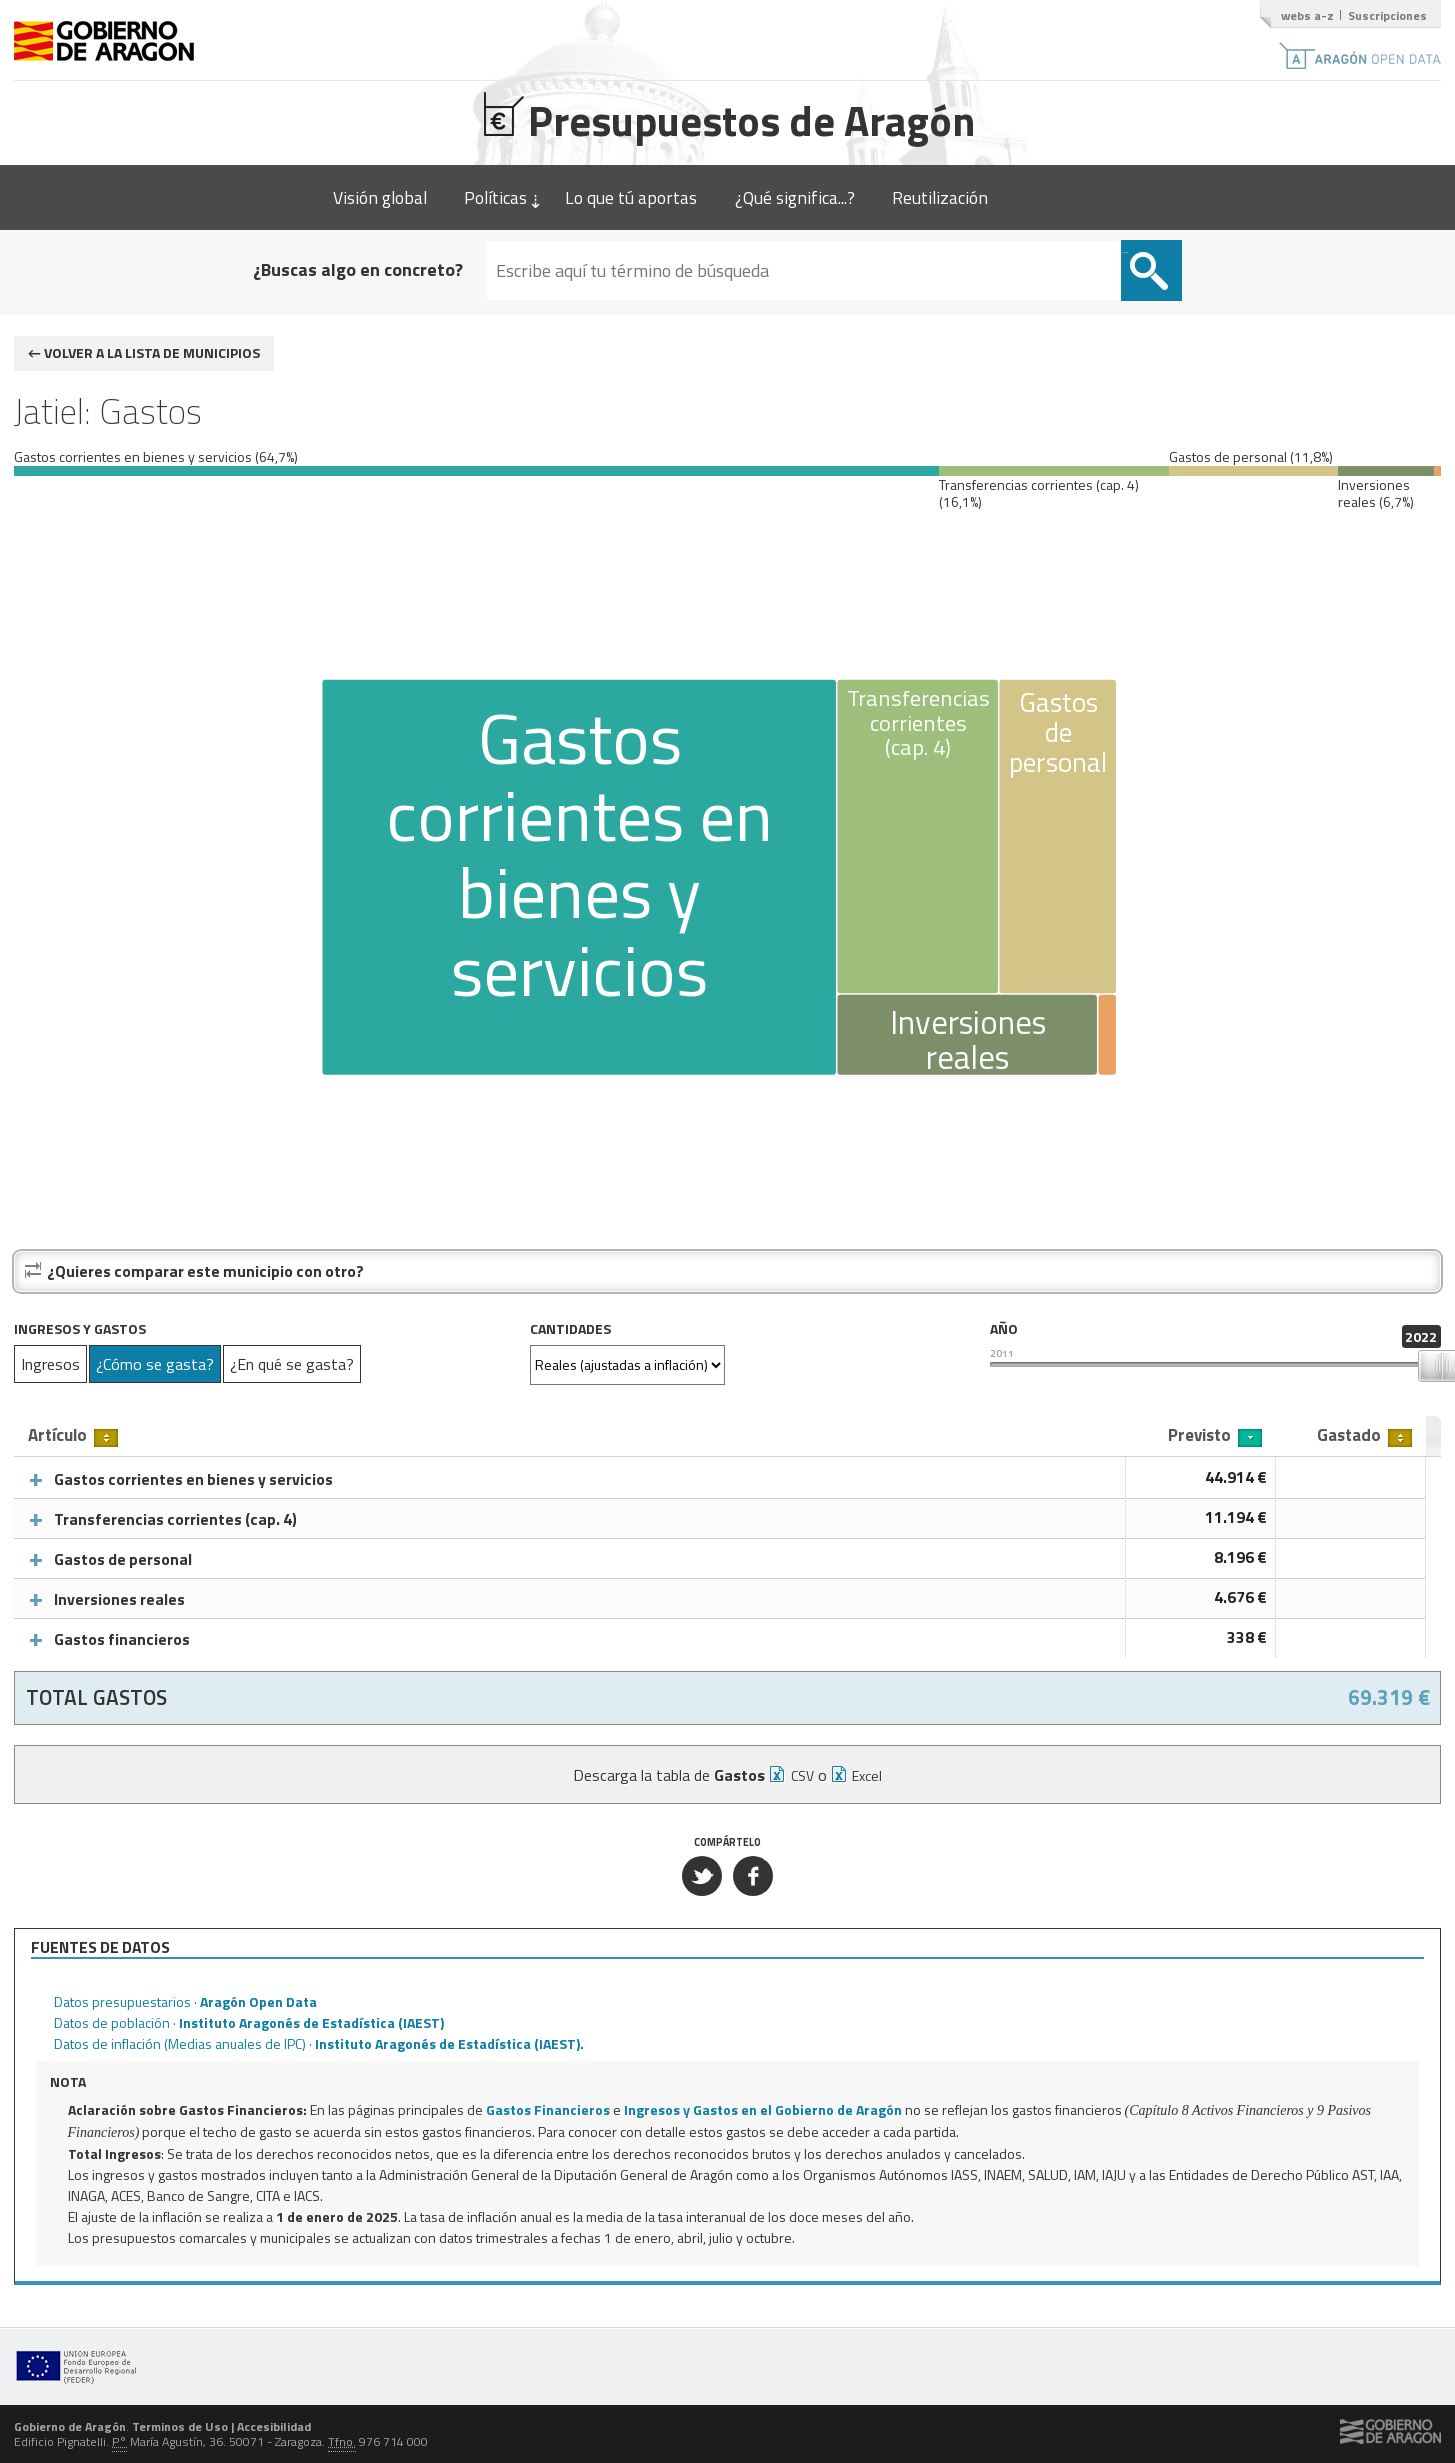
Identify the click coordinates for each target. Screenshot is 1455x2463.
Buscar (1024, 252)
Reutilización (940, 197)
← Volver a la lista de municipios (144, 352)
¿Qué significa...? (795, 197)
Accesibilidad (274, 2426)
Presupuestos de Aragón (727, 118)
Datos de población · (249, 2022)
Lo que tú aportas (631, 197)
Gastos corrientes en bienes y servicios (193, 1479)
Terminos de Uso (180, 2426)
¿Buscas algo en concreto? (459, 269)
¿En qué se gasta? (292, 1364)
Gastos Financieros (548, 2109)
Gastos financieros (122, 1639)
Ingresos (50, 1364)
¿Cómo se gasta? (155, 1364)
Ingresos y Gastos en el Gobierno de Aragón (763, 2109)
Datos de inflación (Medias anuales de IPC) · (319, 2043)
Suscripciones (1387, 15)
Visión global (380, 197)
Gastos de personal (123, 1559)
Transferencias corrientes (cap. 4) (175, 1519)
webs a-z (1307, 15)
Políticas (495, 197)
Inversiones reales (119, 1599)
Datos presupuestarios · (185, 2001)
